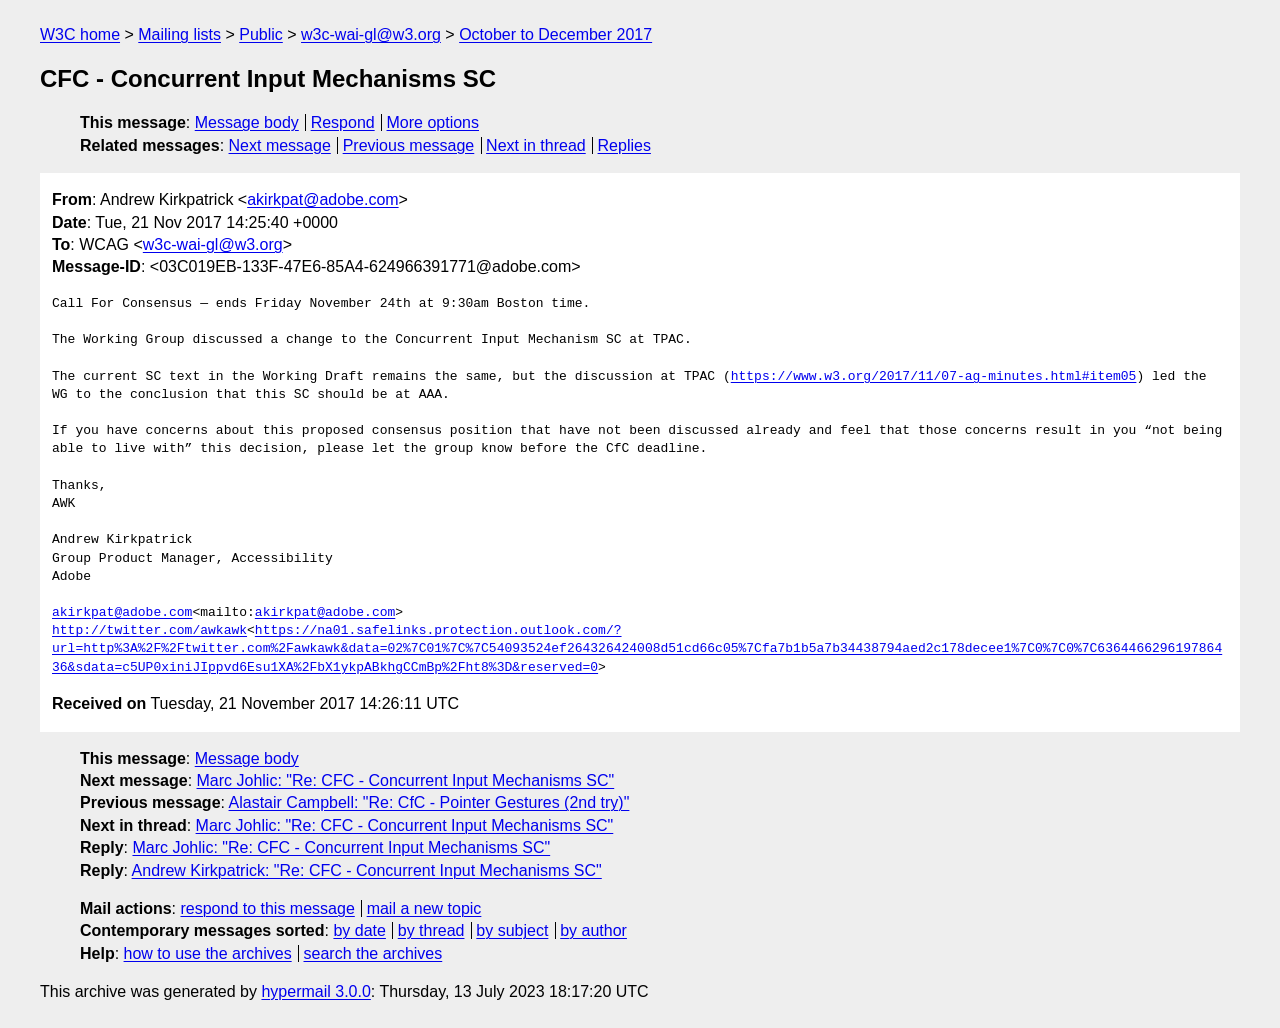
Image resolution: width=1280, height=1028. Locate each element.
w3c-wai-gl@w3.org (371, 34)
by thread (431, 930)
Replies (624, 145)
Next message (280, 145)
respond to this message (267, 908)
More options (433, 122)
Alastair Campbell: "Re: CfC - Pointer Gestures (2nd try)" (429, 802)
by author (593, 930)
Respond (343, 122)
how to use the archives (208, 953)
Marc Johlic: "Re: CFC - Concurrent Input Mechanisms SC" (406, 780)
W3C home (80, 34)
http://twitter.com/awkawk (149, 631)
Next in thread (536, 145)
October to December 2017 (555, 34)
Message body (247, 122)
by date (359, 930)
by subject (512, 930)
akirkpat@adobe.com (322, 199)
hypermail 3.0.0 (315, 991)
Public (261, 34)
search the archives (373, 953)
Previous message (409, 145)
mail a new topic (424, 908)
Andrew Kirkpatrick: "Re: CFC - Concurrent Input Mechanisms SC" (367, 870)
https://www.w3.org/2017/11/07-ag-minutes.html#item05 (934, 377)
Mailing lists (179, 34)
